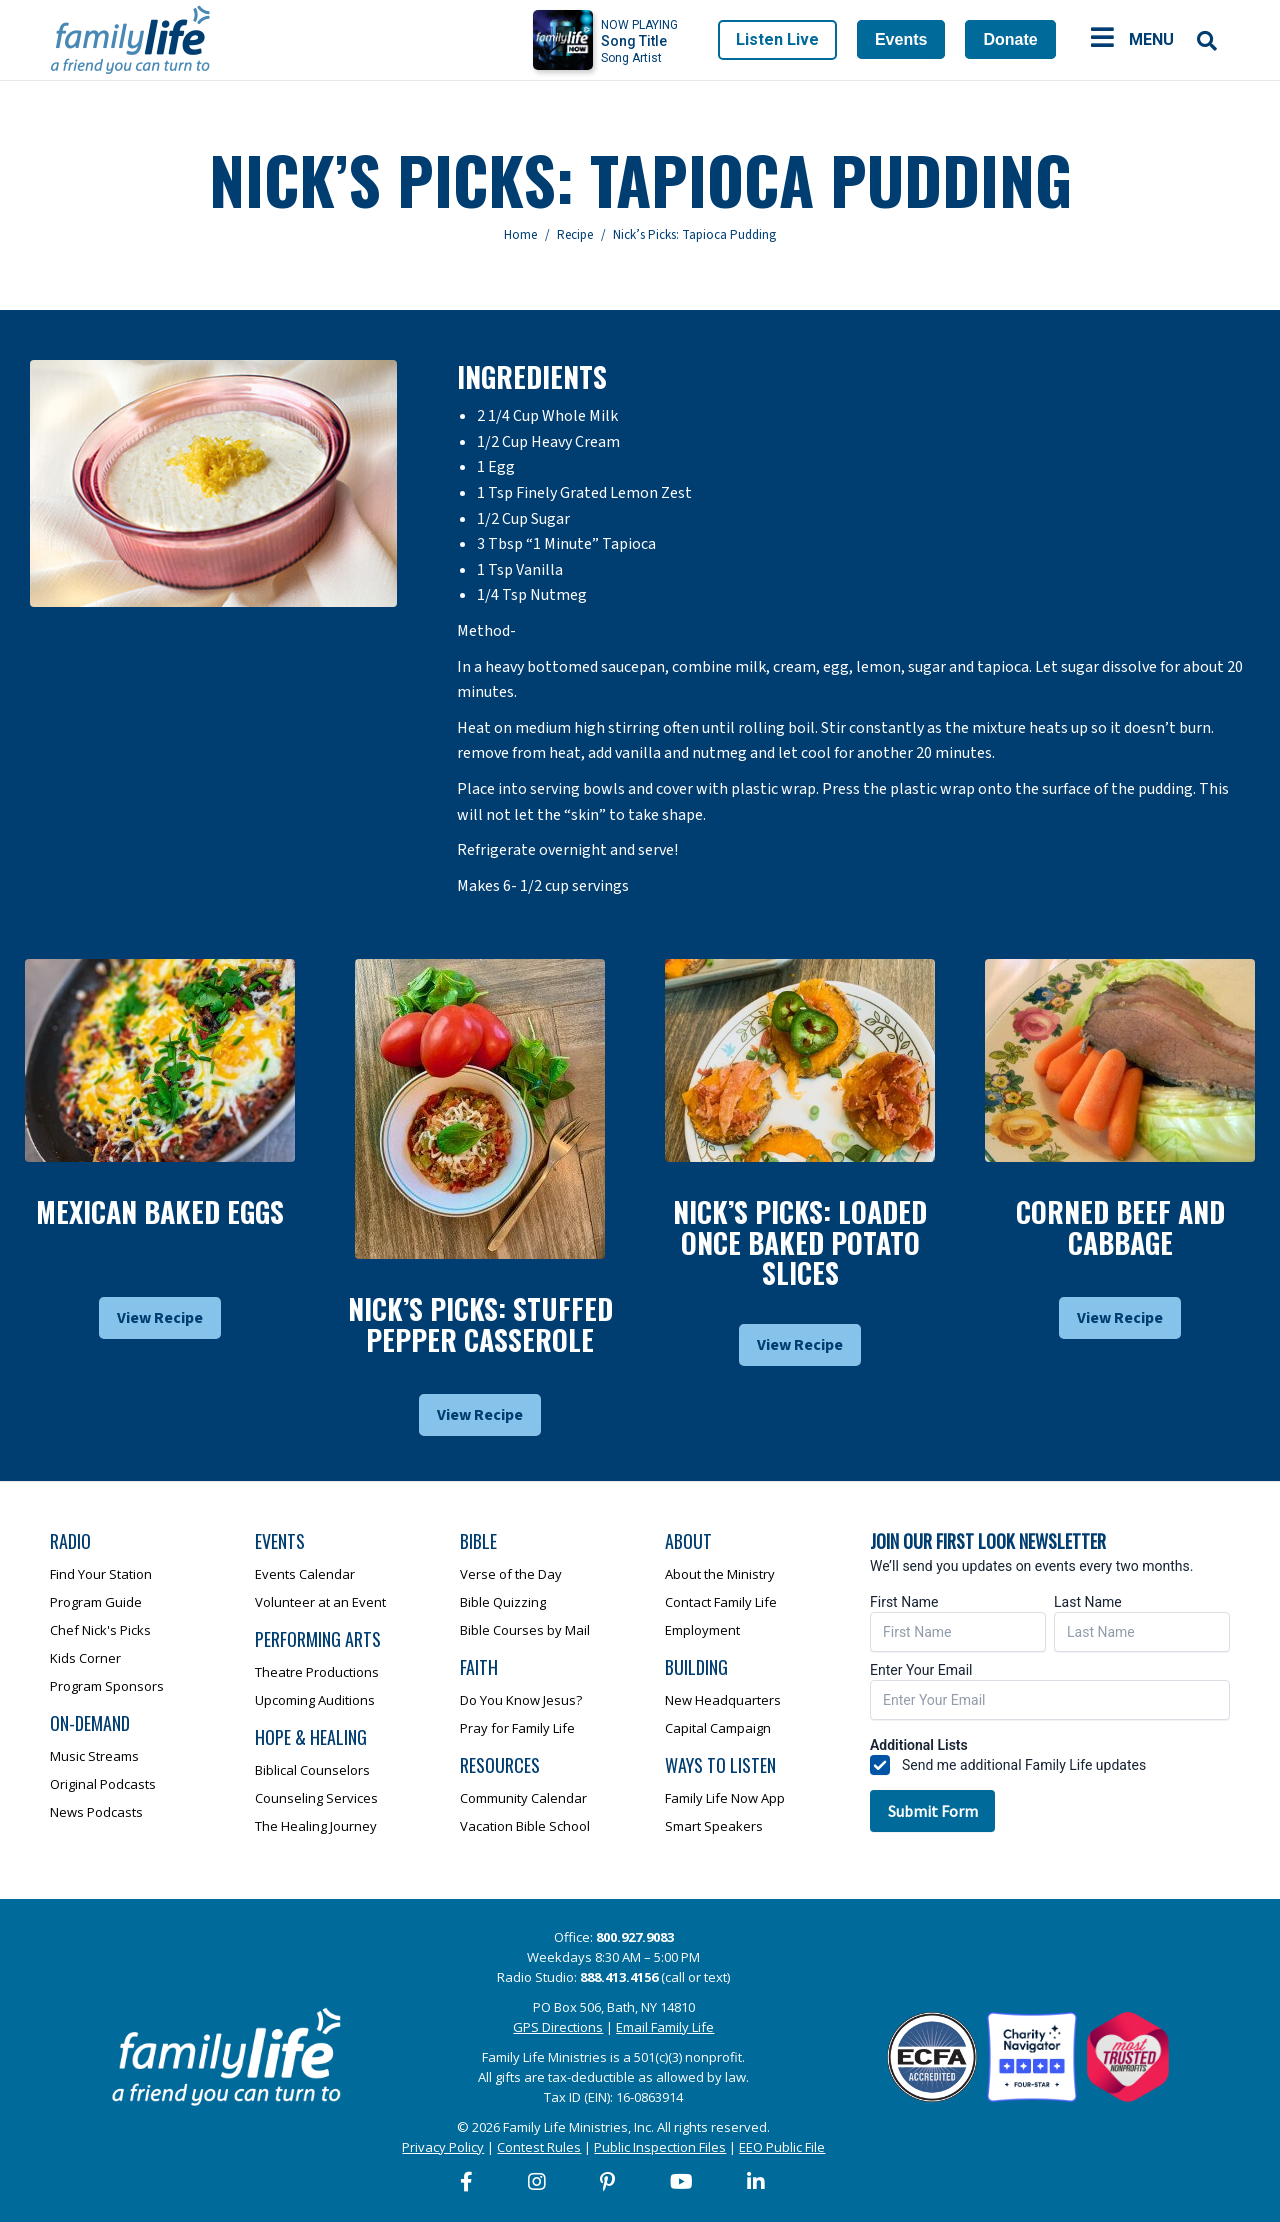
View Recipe (160, 1318)
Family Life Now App (725, 1798)
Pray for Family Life (517, 1728)
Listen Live (777, 39)
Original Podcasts (103, 1784)
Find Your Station (101, 1574)
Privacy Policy (443, 2147)
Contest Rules (539, 2147)
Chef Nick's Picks (100, 1630)
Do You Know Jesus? (521, 1700)
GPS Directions (558, 2027)
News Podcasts (96, 1812)
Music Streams (94, 1756)
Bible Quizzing (503, 1602)
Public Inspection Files (660, 2147)
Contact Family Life (721, 1602)
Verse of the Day (511, 1574)
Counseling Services (316, 1798)
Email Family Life (665, 2027)
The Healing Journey (316, 1826)
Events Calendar (305, 1574)
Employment (702, 1630)
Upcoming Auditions (315, 1700)
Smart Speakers (714, 1826)
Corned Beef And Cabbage (1120, 1227)
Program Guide (96, 1602)
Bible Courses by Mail (525, 1630)
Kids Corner (85, 1658)
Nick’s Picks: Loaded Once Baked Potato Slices (800, 1242)
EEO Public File (782, 2147)
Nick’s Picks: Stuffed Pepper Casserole (480, 1324)
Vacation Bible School (525, 1826)
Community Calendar (523, 1798)
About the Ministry (720, 1574)
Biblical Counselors (312, 1770)
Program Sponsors (107, 1686)
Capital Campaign (718, 1728)
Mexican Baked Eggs (160, 1211)
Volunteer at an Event (320, 1602)
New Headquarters (723, 1700)
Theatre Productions (317, 1672)
